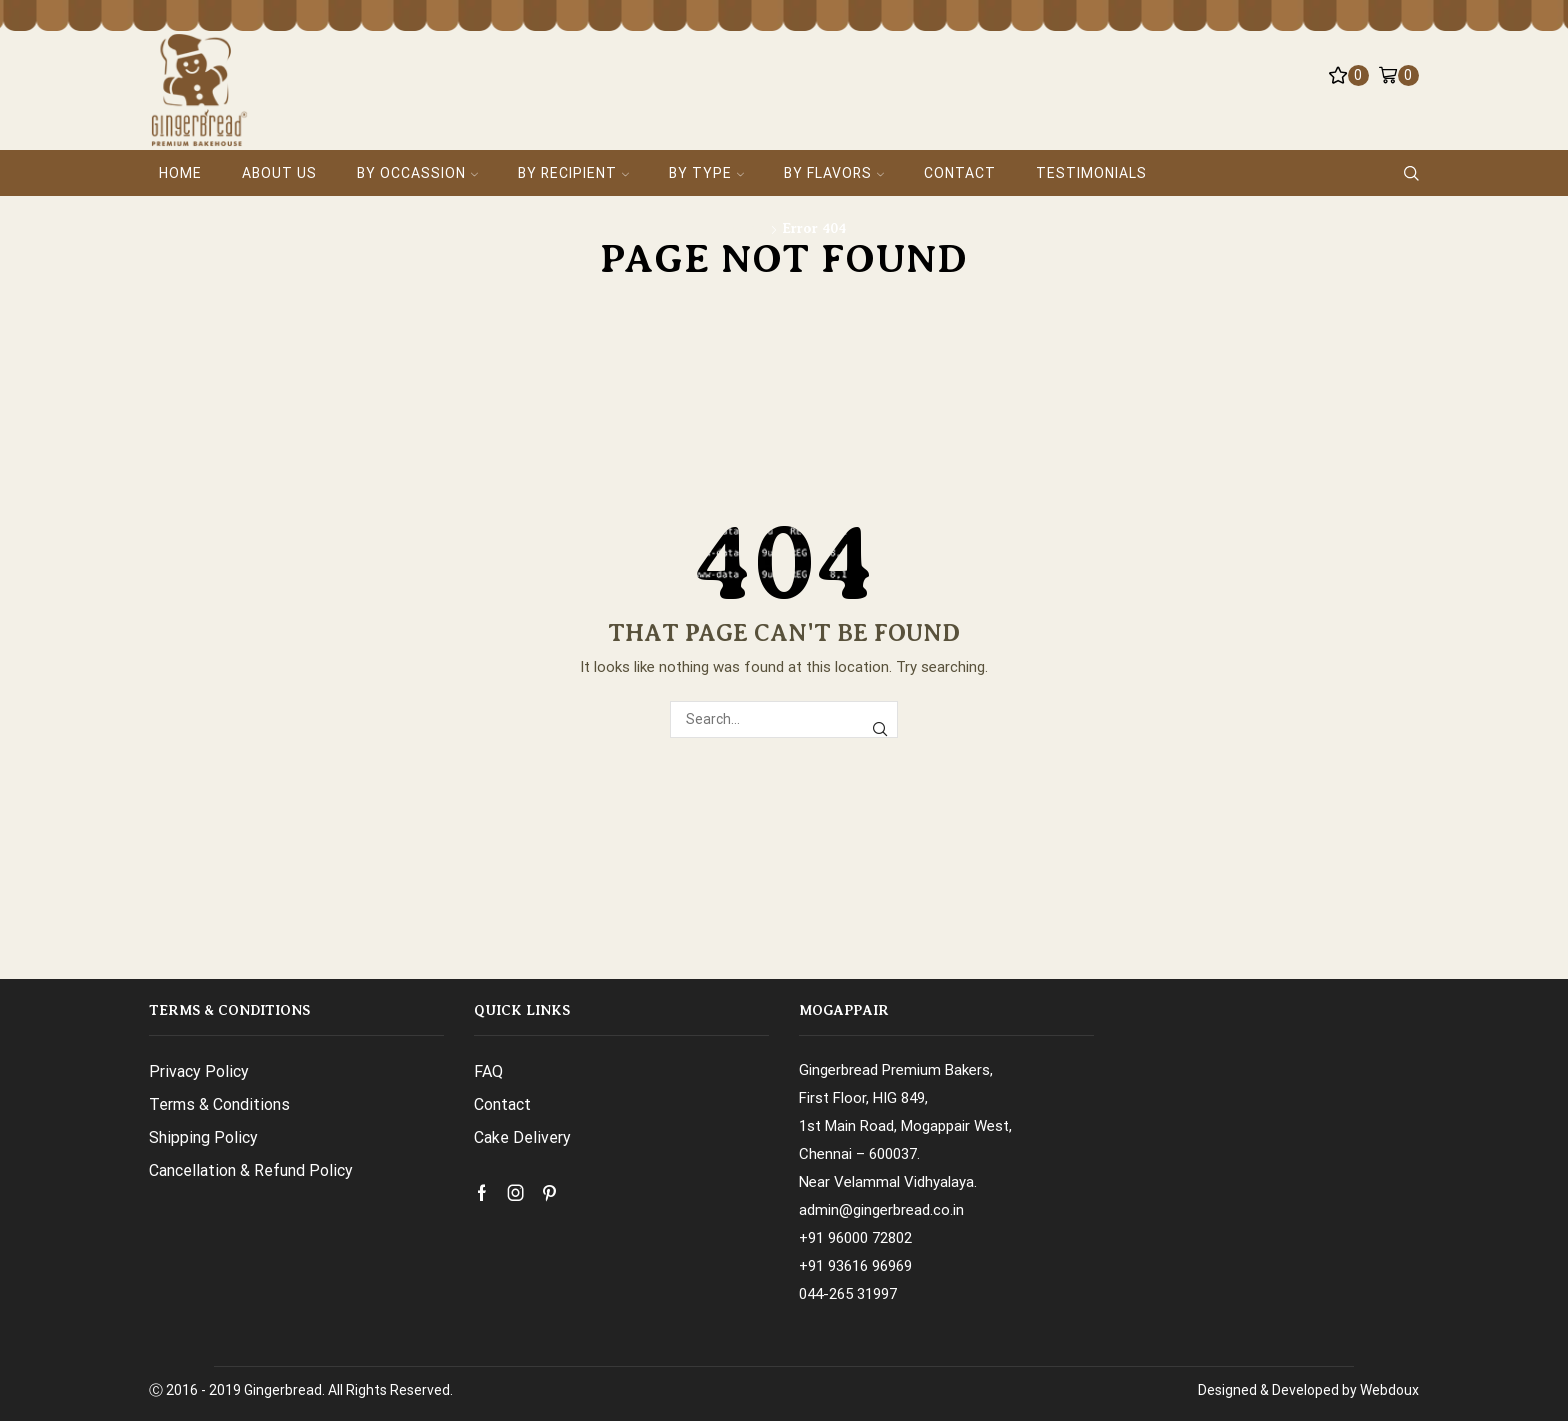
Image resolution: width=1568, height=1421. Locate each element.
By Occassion (417, 173)
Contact (960, 173)
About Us (279, 173)
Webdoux (1389, 1390)
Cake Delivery (522, 1137)
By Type (706, 173)
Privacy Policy (199, 1071)
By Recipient (573, 173)
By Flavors (834, 173)
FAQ (488, 1071)
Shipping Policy (203, 1137)
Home (180, 173)
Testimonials (1091, 173)
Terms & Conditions (219, 1104)
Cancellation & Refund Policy (251, 1170)
